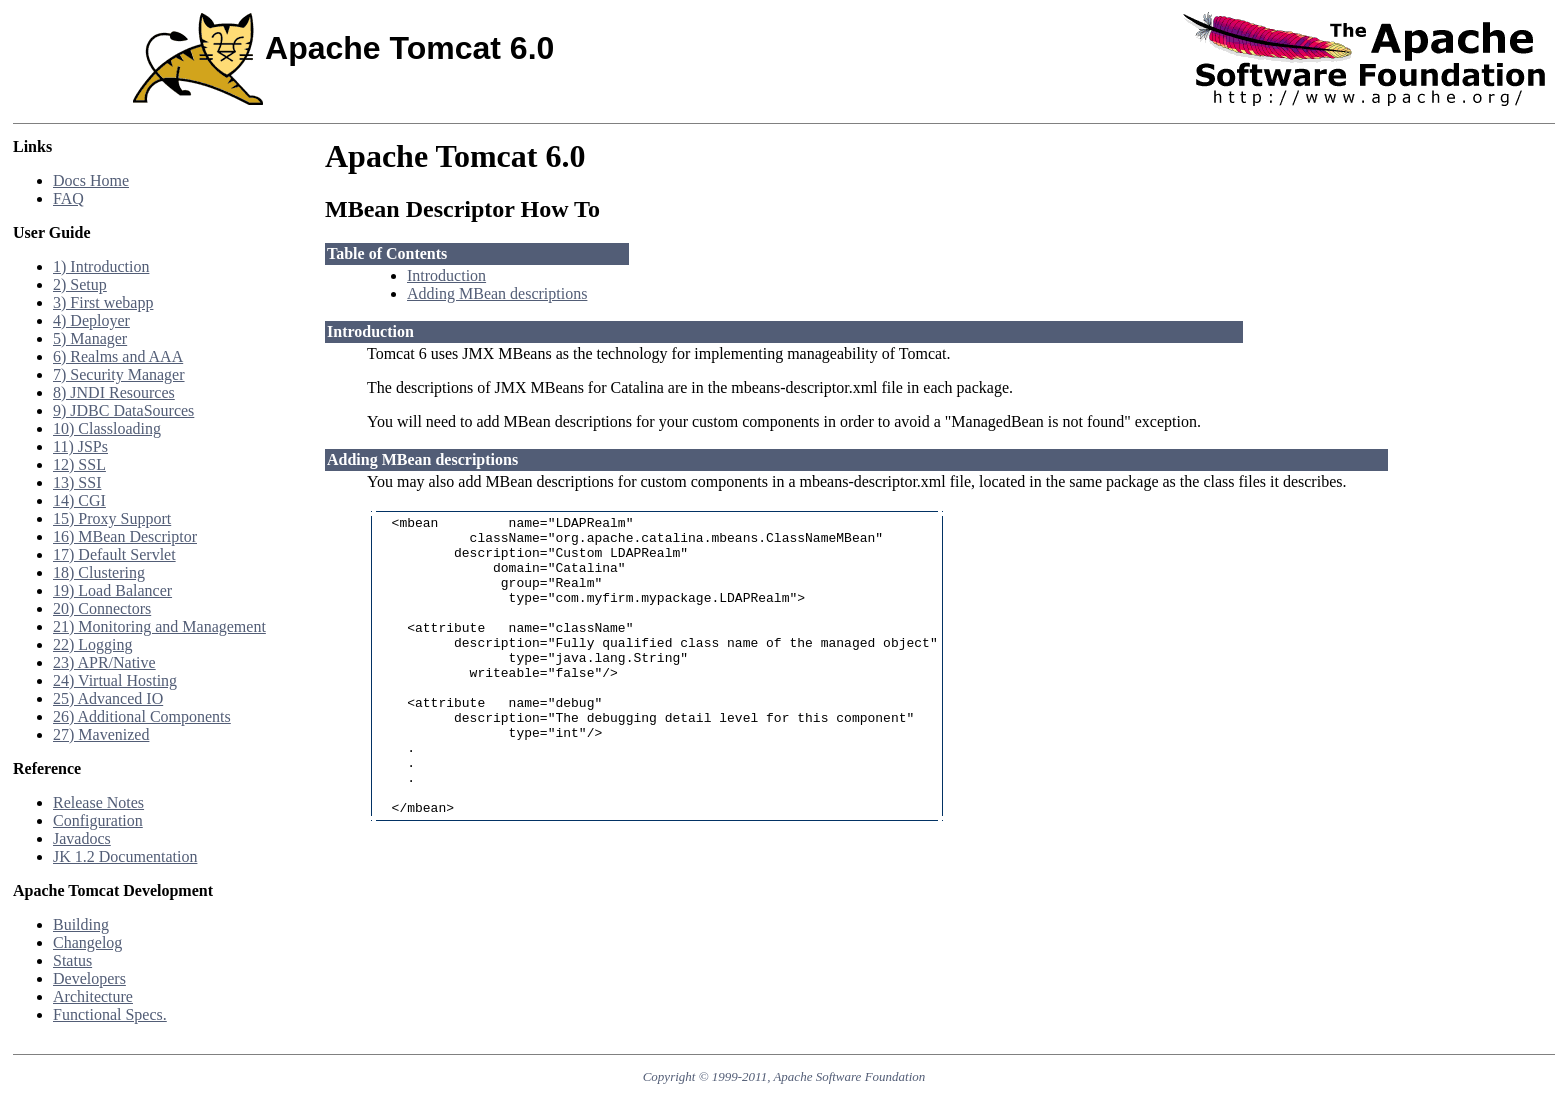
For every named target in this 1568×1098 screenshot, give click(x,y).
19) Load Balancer (112, 590)
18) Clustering (99, 572)
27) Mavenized (101, 734)
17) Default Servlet (114, 554)
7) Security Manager (119, 374)
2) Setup (80, 284)
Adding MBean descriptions (497, 293)
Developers (89, 978)
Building (81, 924)
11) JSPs (80, 446)
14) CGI (79, 500)
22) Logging (93, 644)
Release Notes (98, 802)
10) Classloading (107, 428)
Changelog (87, 942)
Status (72, 960)
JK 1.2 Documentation (125, 856)
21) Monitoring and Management (159, 626)
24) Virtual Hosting (115, 680)
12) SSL (79, 464)
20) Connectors (102, 608)
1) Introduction (101, 266)
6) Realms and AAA (118, 356)
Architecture (93, 996)
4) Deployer (91, 320)
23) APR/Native (104, 662)
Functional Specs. (110, 1014)
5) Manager (90, 338)
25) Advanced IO (108, 698)
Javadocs (82, 838)
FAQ (68, 198)
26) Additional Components (142, 716)
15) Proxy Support (112, 518)
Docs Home (91, 180)
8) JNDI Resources (114, 392)
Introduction (446, 275)
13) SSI (77, 482)
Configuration (98, 820)
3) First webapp (103, 302)
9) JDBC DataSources (123, 410)
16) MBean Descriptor (125, 536)
